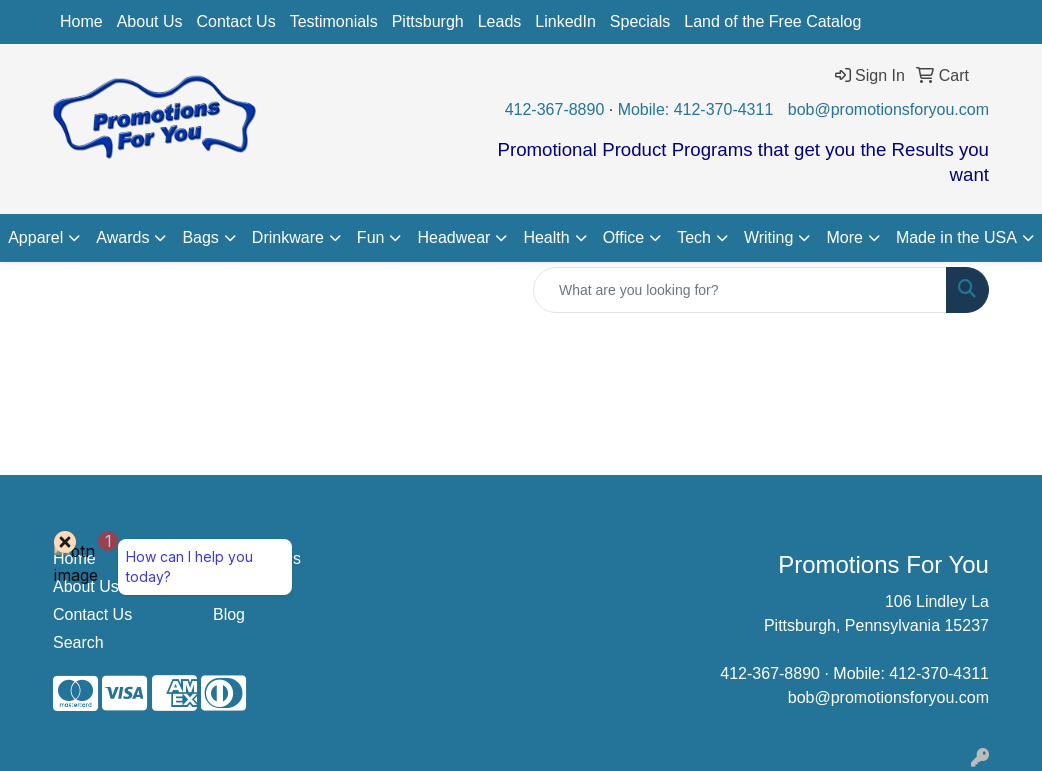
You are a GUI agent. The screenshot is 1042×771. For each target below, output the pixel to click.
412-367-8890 (555, 109)
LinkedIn (565, 21)
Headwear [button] (453, 237)
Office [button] (624, 237)
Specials (640, 21)
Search (78, 642)
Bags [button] (200, 237)
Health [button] (546, 237)
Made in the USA (956, 237)
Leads (500, 21)
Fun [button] (371, 237)
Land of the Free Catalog (772, 21)
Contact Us (236, 21)
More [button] (844, 237)
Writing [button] (769, 237)
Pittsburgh (428, 21)
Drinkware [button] (288, 237)
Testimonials (334, 21)
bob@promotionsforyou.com (888, 109)
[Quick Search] (740, 290)
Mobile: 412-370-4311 (696, 109)
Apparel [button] (35, 237)
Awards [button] (122, 237)
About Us (150, 21)
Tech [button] (694, 237)
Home (81, 21)
